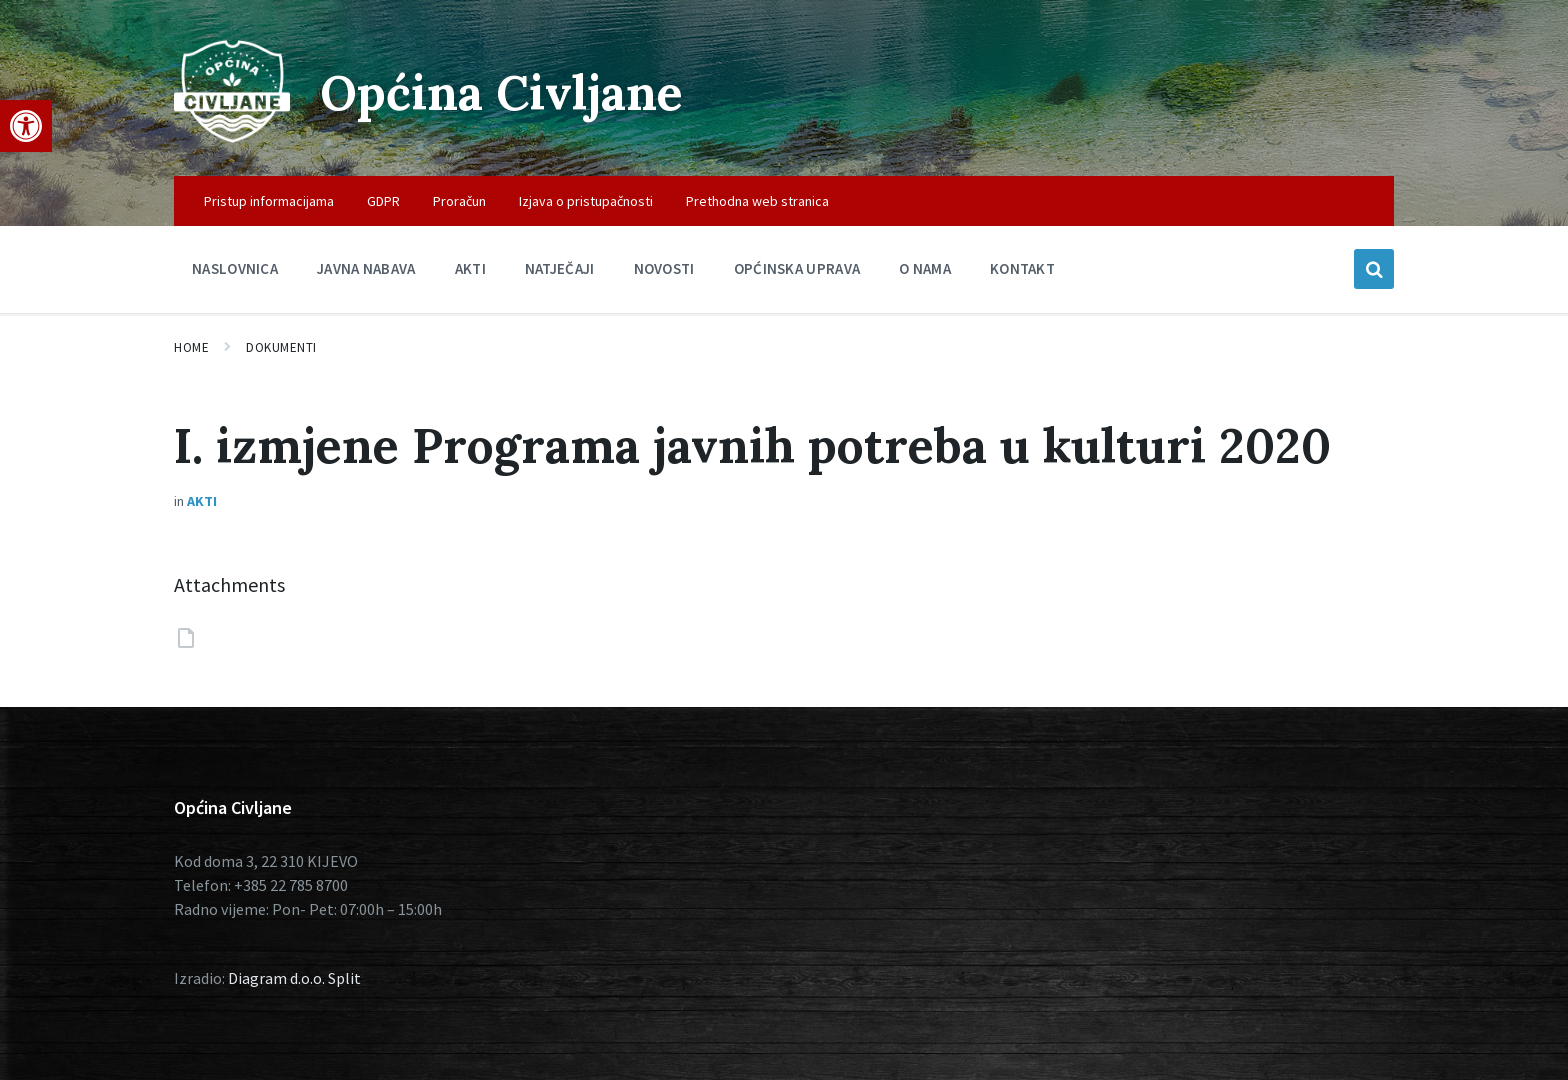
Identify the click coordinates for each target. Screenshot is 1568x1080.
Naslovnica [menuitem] (235, 268)
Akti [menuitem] (470, 268)
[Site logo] (232, 137)
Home (191, 347)
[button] (26, 126)
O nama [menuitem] (925, 268)
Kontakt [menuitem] (1022, 268)
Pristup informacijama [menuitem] (269, 201)
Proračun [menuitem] (459, 201)
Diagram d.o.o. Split (294, 978)
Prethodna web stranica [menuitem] (757, 201)
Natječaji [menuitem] (560, 268)
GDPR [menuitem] (383, 201)
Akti (202, 501)
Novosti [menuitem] (664, 268)
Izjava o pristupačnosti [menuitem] (586, 201)
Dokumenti (281, 347)
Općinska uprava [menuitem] (797, 268)
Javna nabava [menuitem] (366, 268)
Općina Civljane (501, 92)
